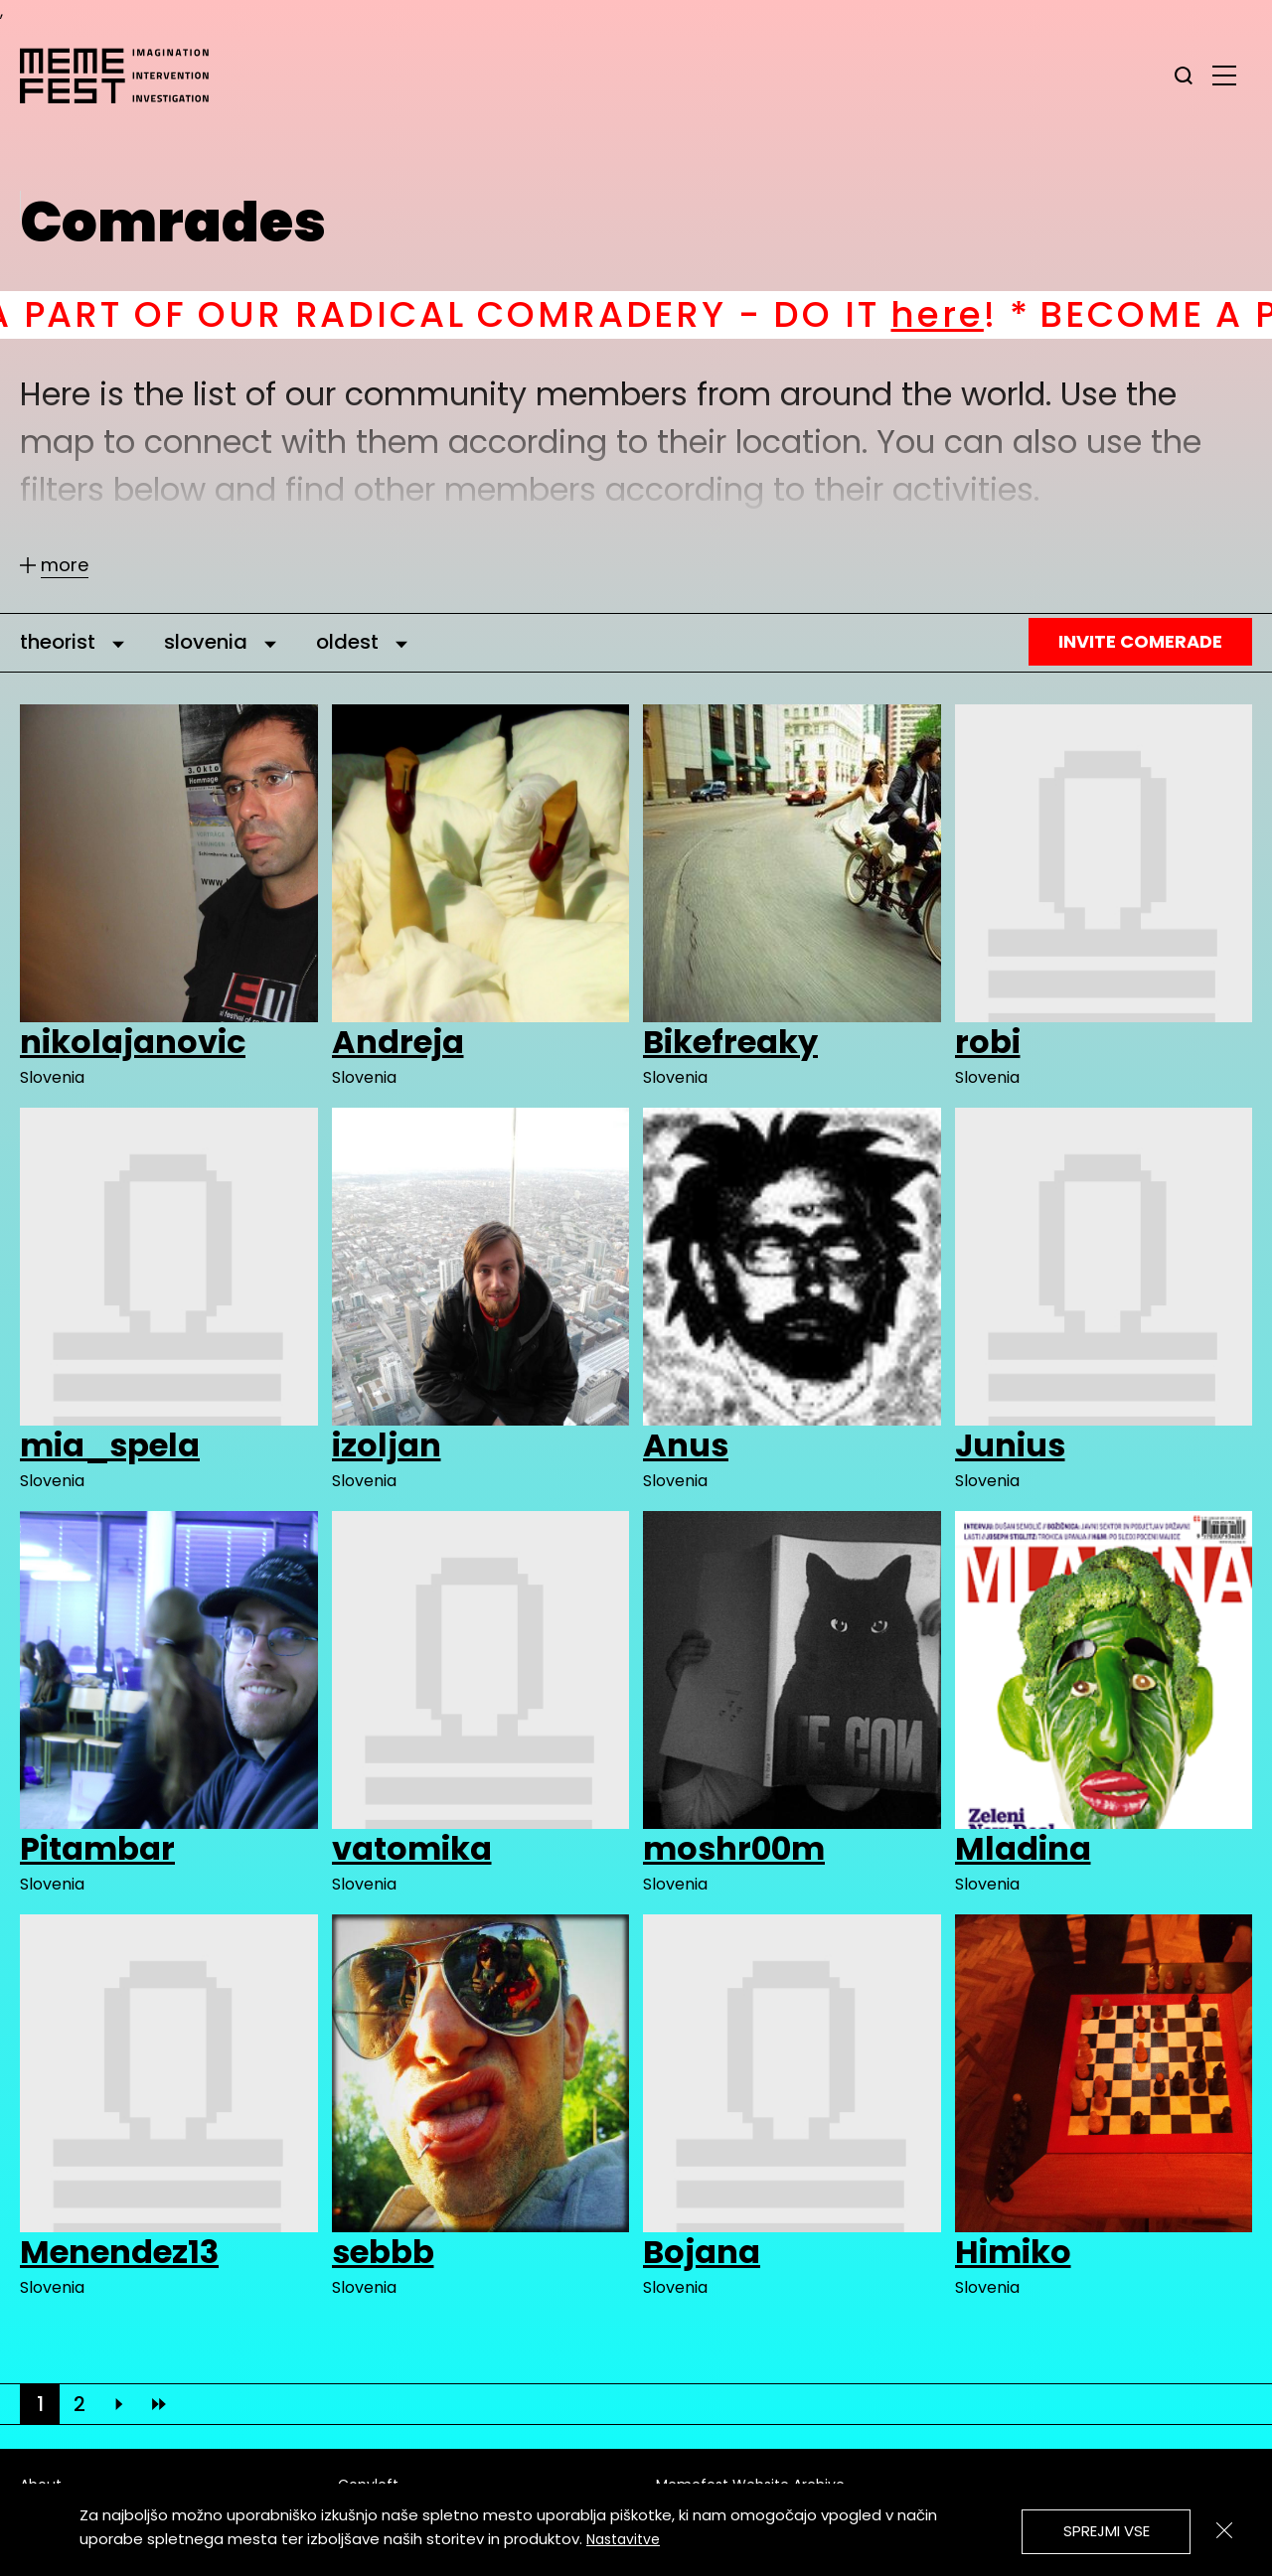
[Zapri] (1224, 2530)
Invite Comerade (1140, 641)
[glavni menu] (1224, 74)
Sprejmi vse (1106, 2530)
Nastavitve (623, 2539)
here (964, 314)
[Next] (119, 2404)
